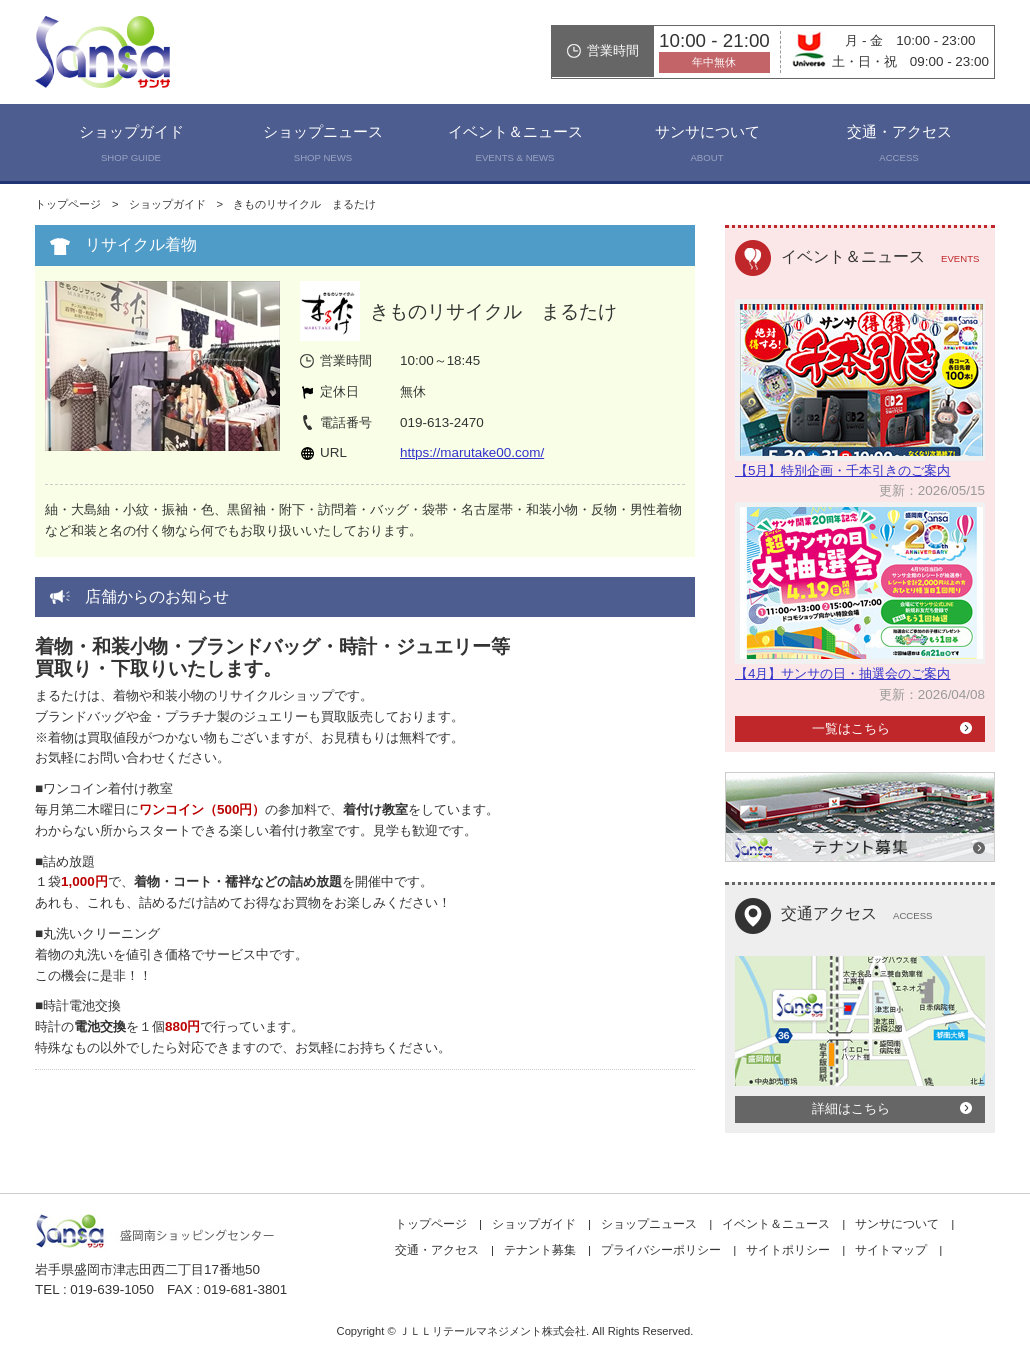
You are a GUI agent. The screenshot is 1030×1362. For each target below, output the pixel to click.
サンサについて (707, 146)
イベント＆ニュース (515, 146)
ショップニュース (323, 146)
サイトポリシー (788, 1250)
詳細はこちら (851, 1108)
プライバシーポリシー (661, 1250)
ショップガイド (131, 146)
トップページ (68, 204)
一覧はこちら (851, 728)
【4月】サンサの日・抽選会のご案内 (842, 673)
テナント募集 (540, 1250)
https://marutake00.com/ (472, 452)
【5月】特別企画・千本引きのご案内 (842, 470)
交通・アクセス (899, 146)
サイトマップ (891, 1250)
